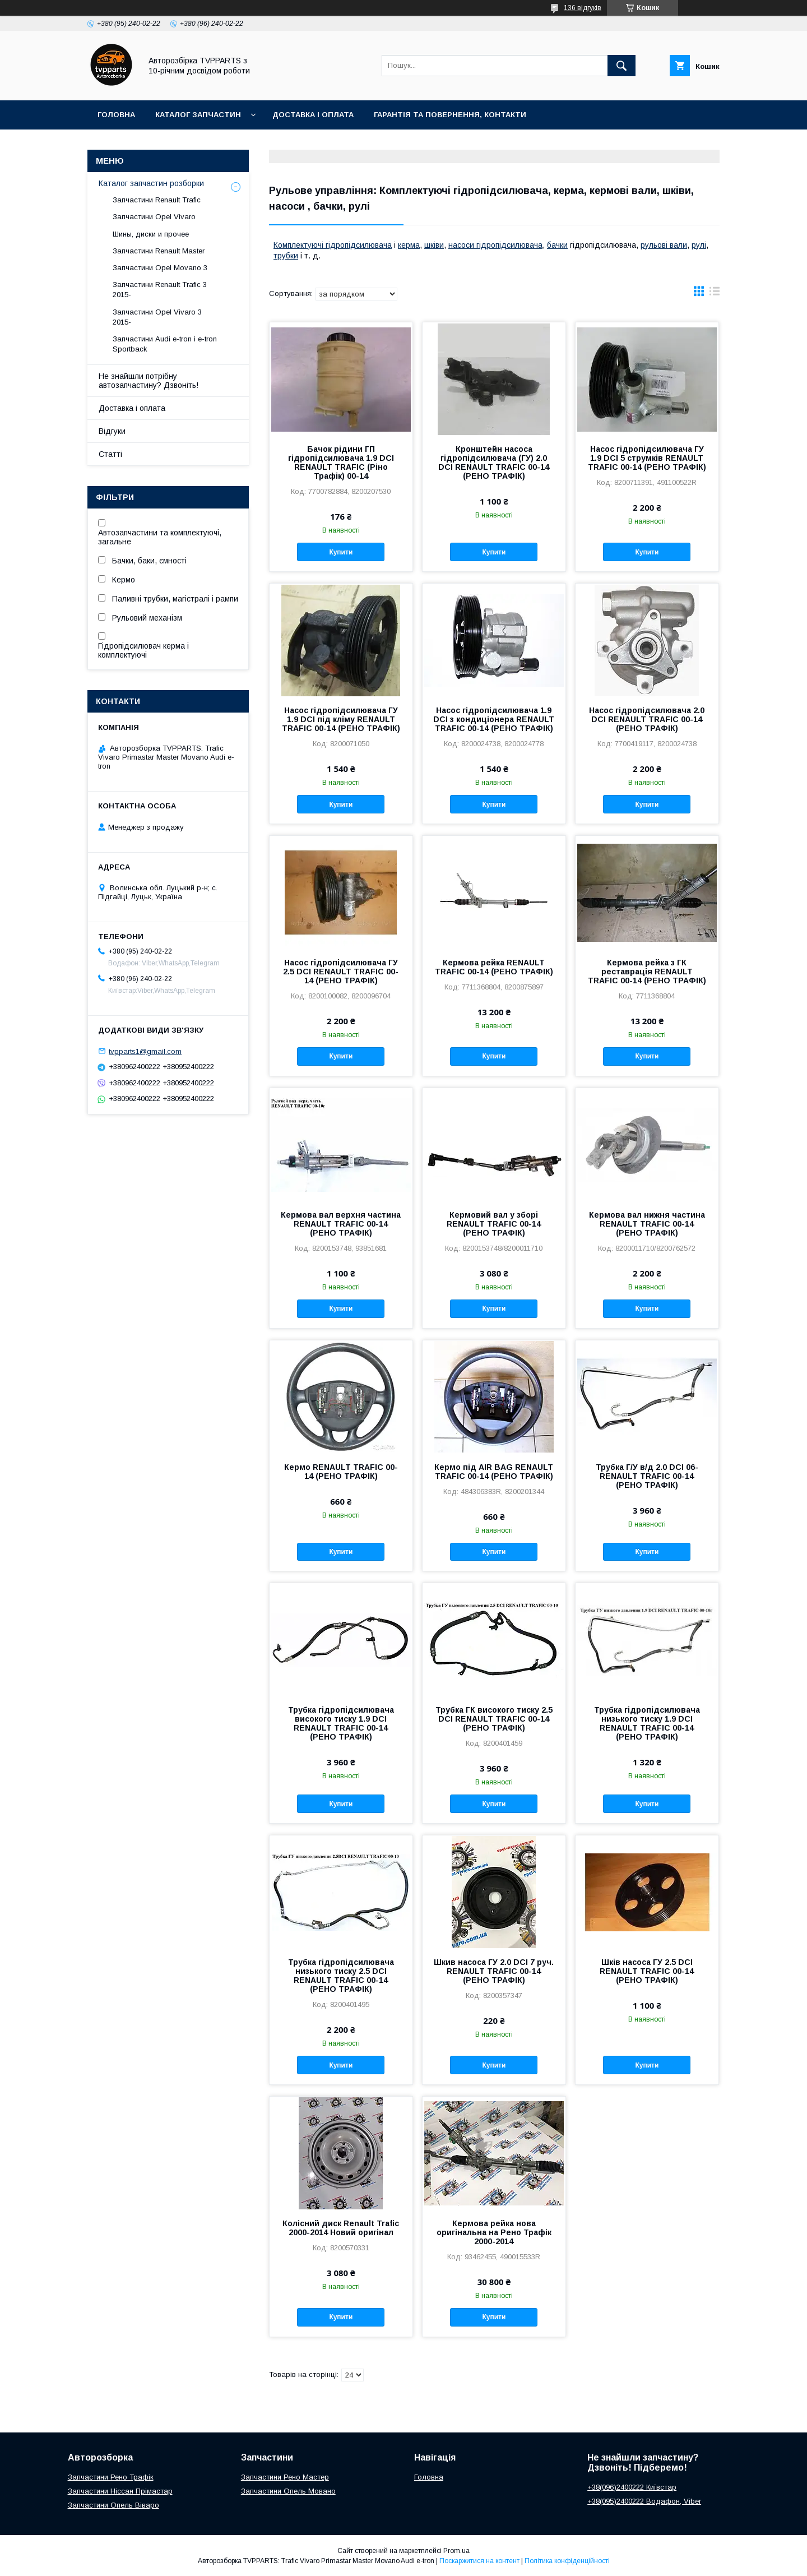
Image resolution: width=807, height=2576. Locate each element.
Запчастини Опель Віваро (113, 2505)
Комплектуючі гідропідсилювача (332, 245)
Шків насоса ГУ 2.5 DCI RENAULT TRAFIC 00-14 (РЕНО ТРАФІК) (647, 1971)
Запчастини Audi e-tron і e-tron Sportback (165, 344)
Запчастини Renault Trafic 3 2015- (160, 289)
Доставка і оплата (313, 114)
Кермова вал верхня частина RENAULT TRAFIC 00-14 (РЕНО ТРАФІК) (341, 1223)
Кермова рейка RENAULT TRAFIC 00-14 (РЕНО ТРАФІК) (494, 967)
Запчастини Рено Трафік (111, 2477)
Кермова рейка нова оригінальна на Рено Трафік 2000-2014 (494, 2232)
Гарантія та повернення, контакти (450, 114)
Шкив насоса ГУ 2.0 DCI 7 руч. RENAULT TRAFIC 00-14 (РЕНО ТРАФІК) (494, 1971)
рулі (699, 245)
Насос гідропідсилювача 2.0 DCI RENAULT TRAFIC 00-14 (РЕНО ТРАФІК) (646, 719)
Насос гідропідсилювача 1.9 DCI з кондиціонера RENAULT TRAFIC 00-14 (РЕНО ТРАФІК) (493, 719)
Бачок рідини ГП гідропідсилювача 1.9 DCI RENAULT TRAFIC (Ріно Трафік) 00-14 (341, 462)
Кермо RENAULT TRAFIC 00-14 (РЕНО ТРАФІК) (341, 1472)
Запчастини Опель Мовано (288, 2491)
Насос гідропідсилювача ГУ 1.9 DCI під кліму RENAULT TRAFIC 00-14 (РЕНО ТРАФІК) (341, 719)
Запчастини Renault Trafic (157, 200)
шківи (434, 245)
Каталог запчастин (198, 114)
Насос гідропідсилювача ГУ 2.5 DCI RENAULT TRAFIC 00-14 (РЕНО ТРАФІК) (340, 971)
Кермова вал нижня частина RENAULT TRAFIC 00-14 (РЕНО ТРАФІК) (647, 1223)
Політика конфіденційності (567, 2561)
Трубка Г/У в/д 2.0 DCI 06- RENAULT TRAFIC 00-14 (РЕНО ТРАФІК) (647, 1476)
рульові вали (664, 245)
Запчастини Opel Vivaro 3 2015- (157, 317)
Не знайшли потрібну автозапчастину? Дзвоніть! (148, 381)
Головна (116, 114)
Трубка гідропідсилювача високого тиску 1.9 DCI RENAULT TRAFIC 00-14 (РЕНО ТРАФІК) (341, 1723)
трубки (285, 255)
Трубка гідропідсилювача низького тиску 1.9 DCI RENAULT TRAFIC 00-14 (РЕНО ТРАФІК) (647, 1723)
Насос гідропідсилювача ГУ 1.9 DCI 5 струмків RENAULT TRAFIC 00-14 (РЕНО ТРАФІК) (647, 458)
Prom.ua (456, 2551)
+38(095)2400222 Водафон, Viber (644, 2501)
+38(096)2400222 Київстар (631, 2487)
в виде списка (714, 294)
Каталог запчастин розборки (151, 183)
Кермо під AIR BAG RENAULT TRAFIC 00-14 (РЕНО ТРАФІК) (493, 1472)
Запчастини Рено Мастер (285, 2477)
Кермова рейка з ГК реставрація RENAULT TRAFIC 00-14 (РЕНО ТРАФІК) (647, 971)
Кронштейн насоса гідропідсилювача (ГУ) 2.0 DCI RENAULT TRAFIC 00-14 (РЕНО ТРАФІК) (493, 462)
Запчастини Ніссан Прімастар (120, 2491)
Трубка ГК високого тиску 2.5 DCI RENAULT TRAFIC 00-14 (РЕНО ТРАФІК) (494, 1718)
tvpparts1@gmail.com (145, 1051)
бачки (557, 245)
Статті (110, 454)
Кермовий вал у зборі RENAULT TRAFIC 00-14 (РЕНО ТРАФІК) (494, 1223)
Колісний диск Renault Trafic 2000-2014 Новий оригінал (340, 2228)
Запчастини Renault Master (159, 251)
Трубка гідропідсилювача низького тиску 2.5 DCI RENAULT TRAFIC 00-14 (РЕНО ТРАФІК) (341, 1976)
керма (409, 245)
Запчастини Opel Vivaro (154, 216)
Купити (341, 552)
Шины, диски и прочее (151, 234)
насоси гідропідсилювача (495, 245)
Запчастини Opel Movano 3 (160, 267)
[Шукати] (621, 65)
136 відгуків (582, 8)
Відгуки (112, 431)
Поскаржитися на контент (479, 2561)
